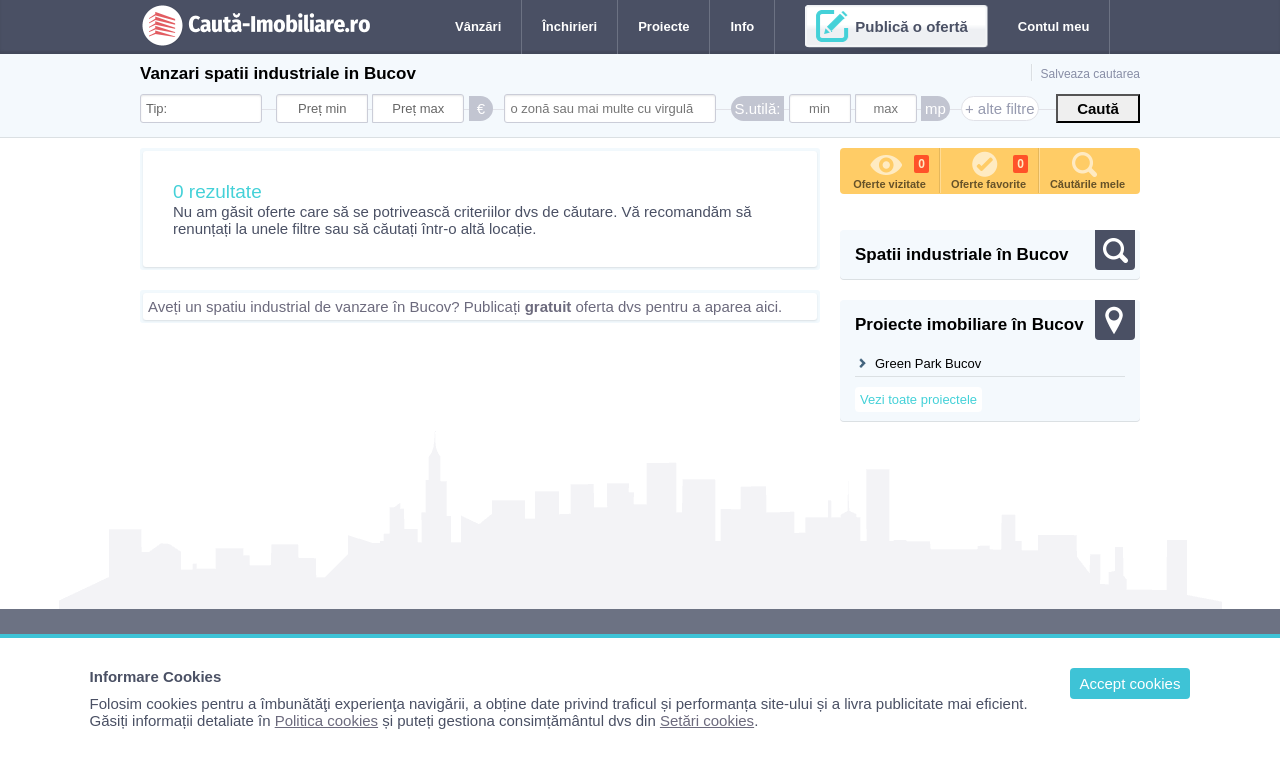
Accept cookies (1130, 683)
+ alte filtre (1000, 108)
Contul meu (1054, 26)
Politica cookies (326, 720)
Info (742, 26)
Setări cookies (707, 720)
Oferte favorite (989, 169)
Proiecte (663, 26)
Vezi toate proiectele (918, 399)
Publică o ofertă (911, 26)
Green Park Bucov (928, 363)
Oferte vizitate (891, 169)
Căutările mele (1087, 169)
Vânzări (478, 26)
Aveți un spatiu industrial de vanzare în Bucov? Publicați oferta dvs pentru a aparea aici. (465, 306)
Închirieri (569, 26)
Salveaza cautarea (1090, 74)
